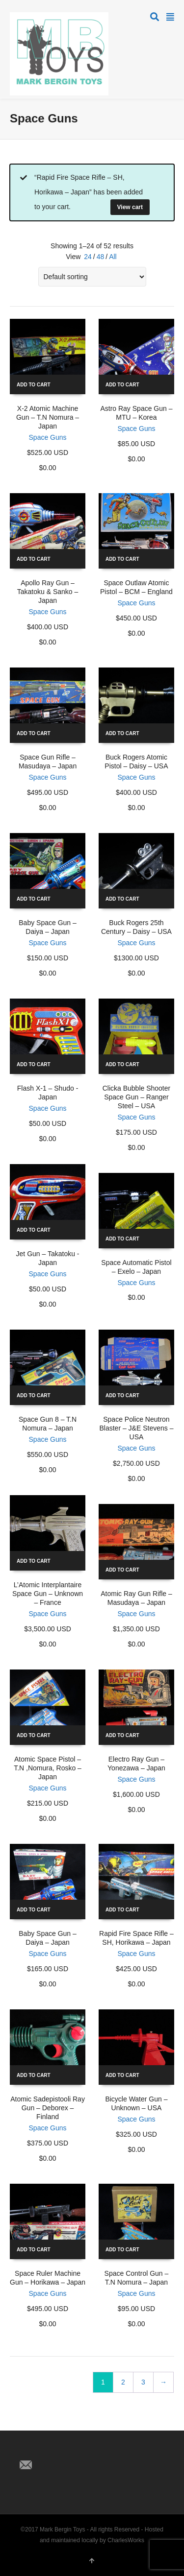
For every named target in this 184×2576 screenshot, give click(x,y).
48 (101, 257)
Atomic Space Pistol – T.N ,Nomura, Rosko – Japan (47, 1768)
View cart (130, 207)
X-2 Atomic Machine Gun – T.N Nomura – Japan (47, 417)
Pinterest (71, 2449)
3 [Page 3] (143, 2382)
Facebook (49, 2449)
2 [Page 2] (123, 2382)
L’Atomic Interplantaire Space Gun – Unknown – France (47, 1593)
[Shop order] (92, 276)
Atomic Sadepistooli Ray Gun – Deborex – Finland (47, 2108)
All (113, 257)
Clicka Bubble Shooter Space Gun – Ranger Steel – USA (137, 1097)
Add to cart (34, 384)
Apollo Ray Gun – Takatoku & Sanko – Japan (48, 591)
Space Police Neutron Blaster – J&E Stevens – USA (136, 1428)
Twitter (27, 2449)
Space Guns (48, 437)
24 (88, 257)
